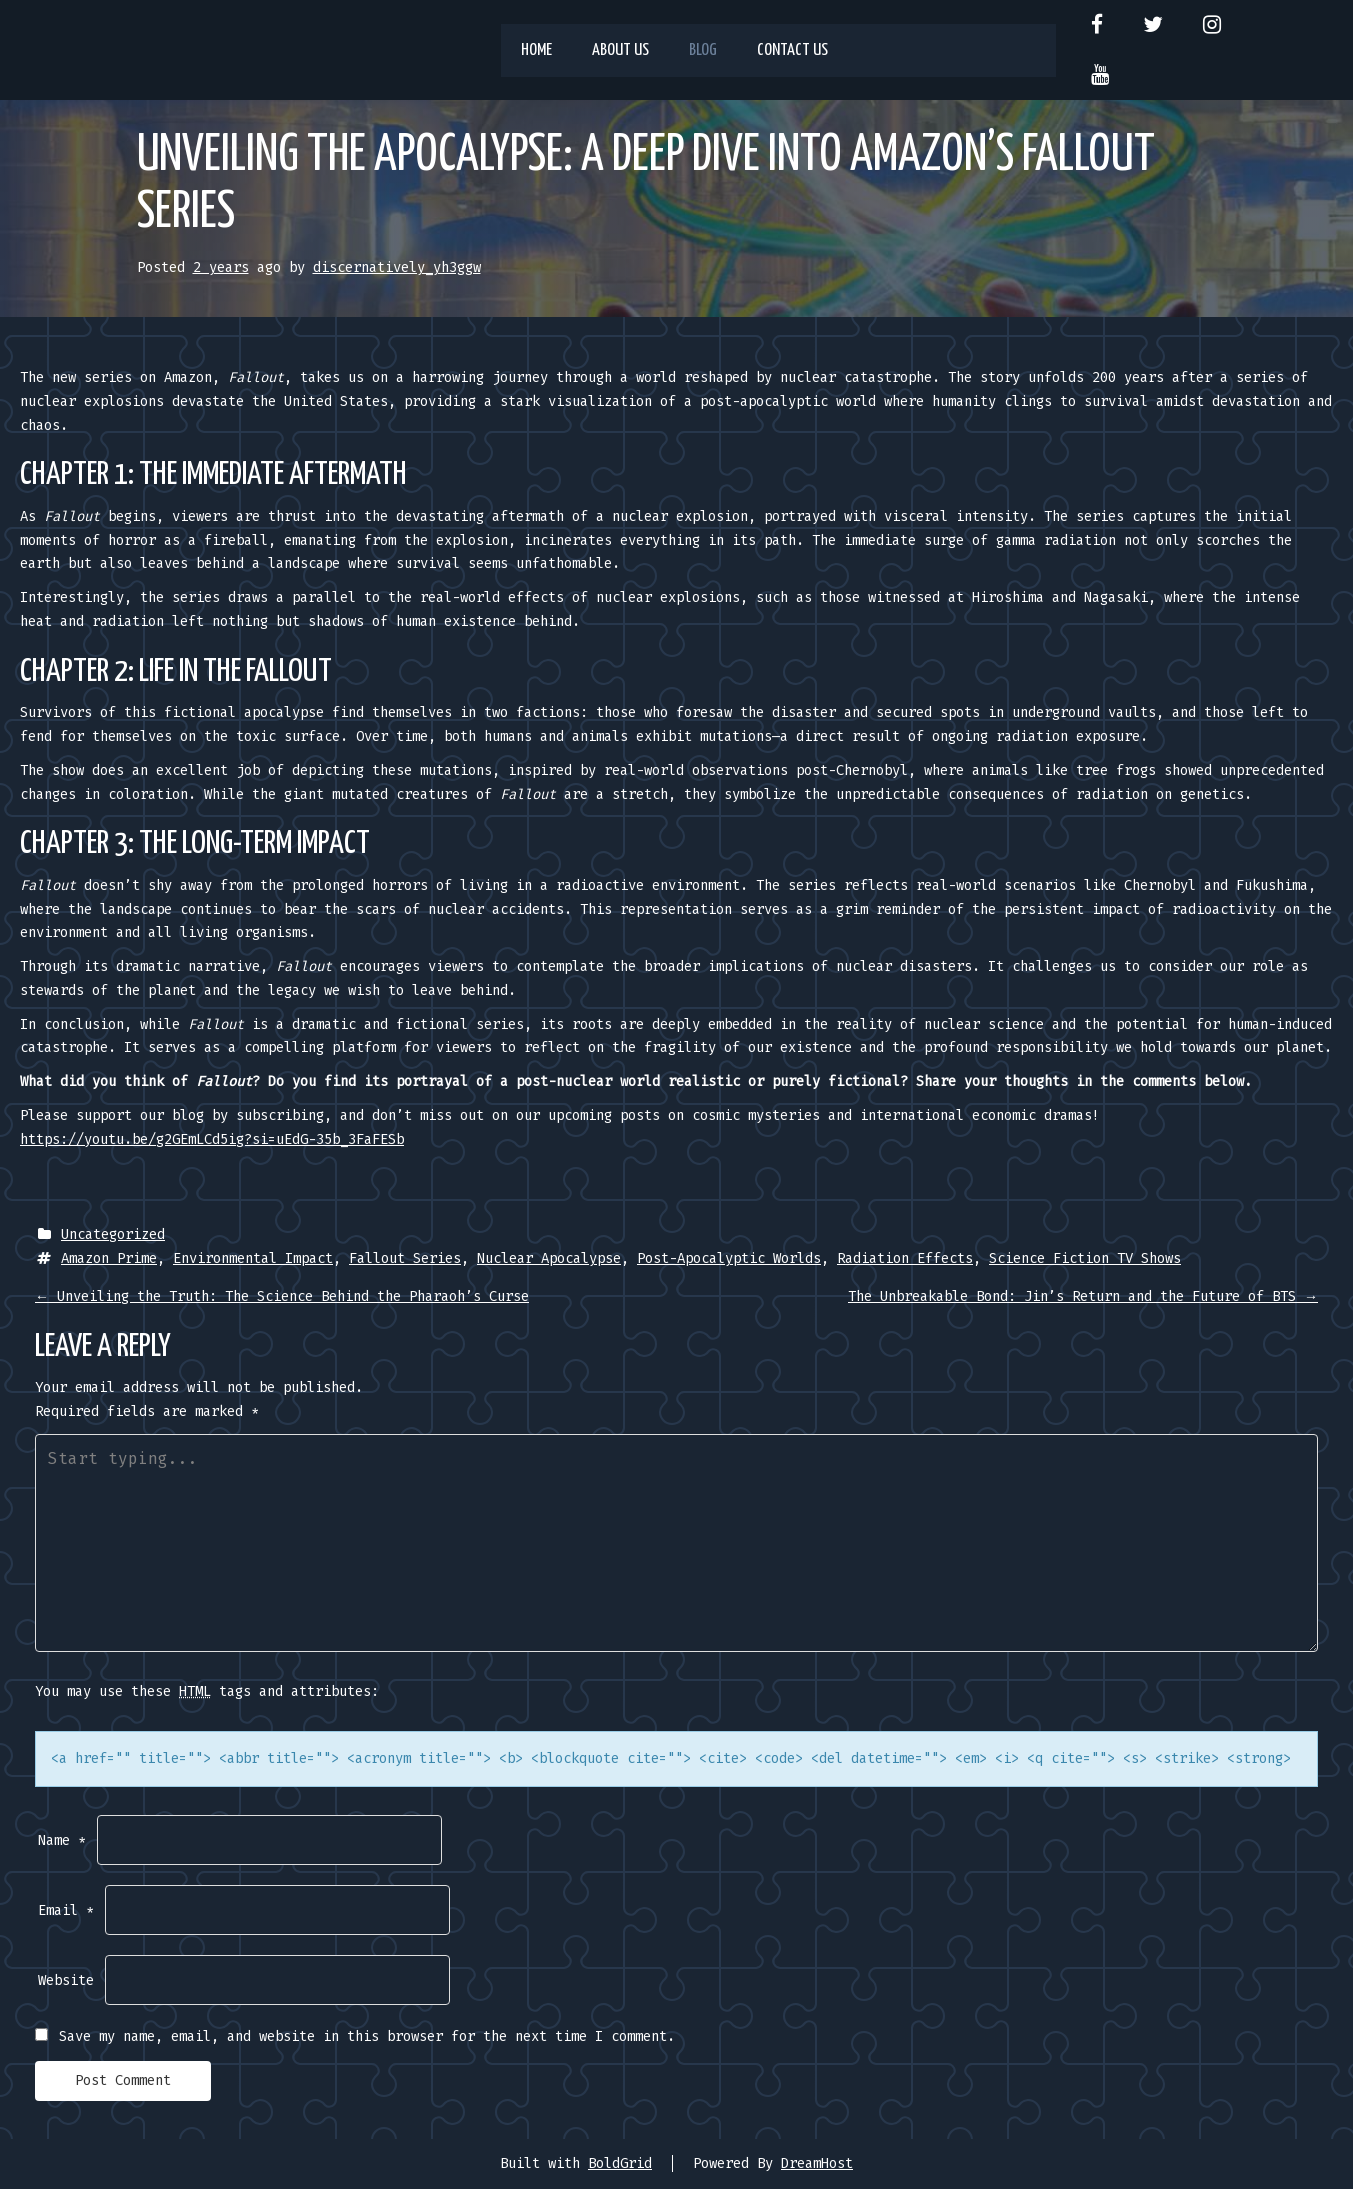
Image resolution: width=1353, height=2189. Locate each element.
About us (620, 50)
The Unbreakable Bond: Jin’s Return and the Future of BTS (1083, 1296)
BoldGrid (620, 2163)
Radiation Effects (905, 1258)
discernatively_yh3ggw (397, 267)
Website (66, 1980)
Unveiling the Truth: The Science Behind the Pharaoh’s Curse (282, 1296)
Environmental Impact (253, 1258)
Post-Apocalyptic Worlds (729, 1258)
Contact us (792, 50)
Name (62, 1840)
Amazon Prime (109, 1258)
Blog (703, 50)
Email (66, 1910)
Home (536, 50)
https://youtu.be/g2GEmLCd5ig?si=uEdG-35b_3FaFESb (212, 1139)
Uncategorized (113, 1234)
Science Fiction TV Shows (1085, 1258)
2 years (221, 267)
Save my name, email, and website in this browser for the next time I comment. (367, 2036)
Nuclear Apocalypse (549, 1258)
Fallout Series (405, 1258)
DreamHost (817, 2163)
